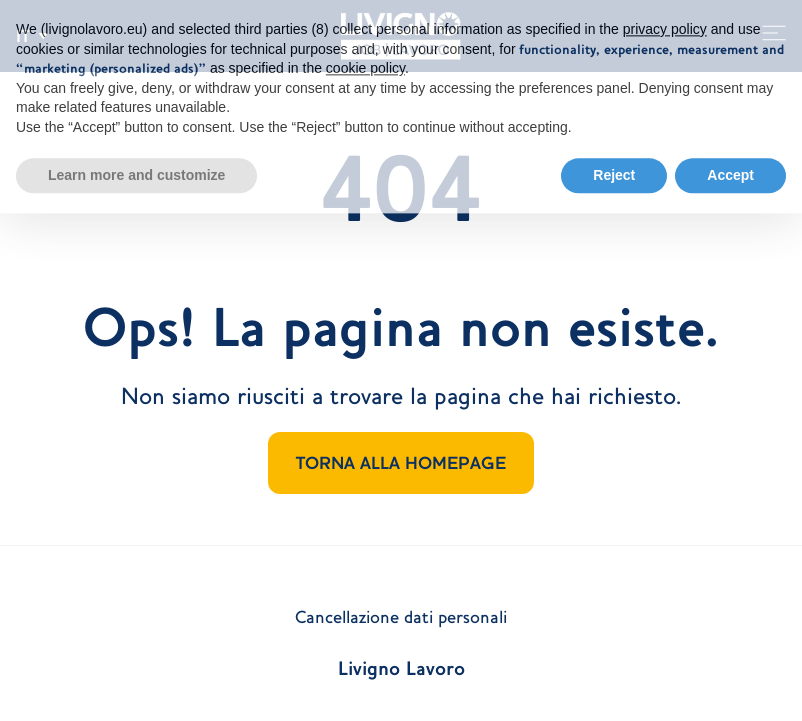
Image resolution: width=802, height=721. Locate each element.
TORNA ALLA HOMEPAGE (401, 463)
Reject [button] (614, 166)
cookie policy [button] (365, 60)
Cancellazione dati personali (401, 617)
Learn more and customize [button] (136, 166)
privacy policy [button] (665, 21)
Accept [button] (730, 166)
